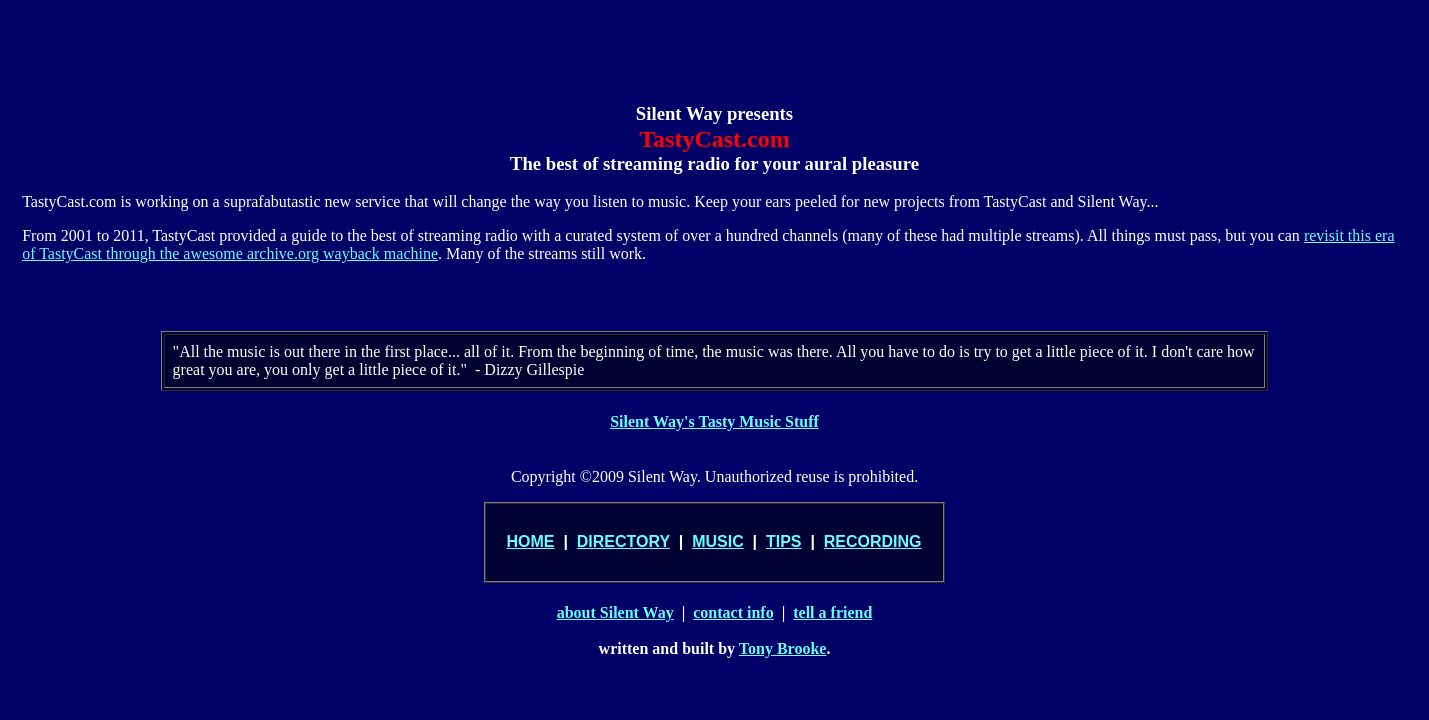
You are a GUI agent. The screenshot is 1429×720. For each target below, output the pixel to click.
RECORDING (873, 541)
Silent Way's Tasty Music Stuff (714, 421)
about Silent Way (615, 612)
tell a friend (832, 612)
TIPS (784, 541)
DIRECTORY (623, 541)
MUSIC (718, 541)
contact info (733, 612)
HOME (531, 541)
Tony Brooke (783, 648)
